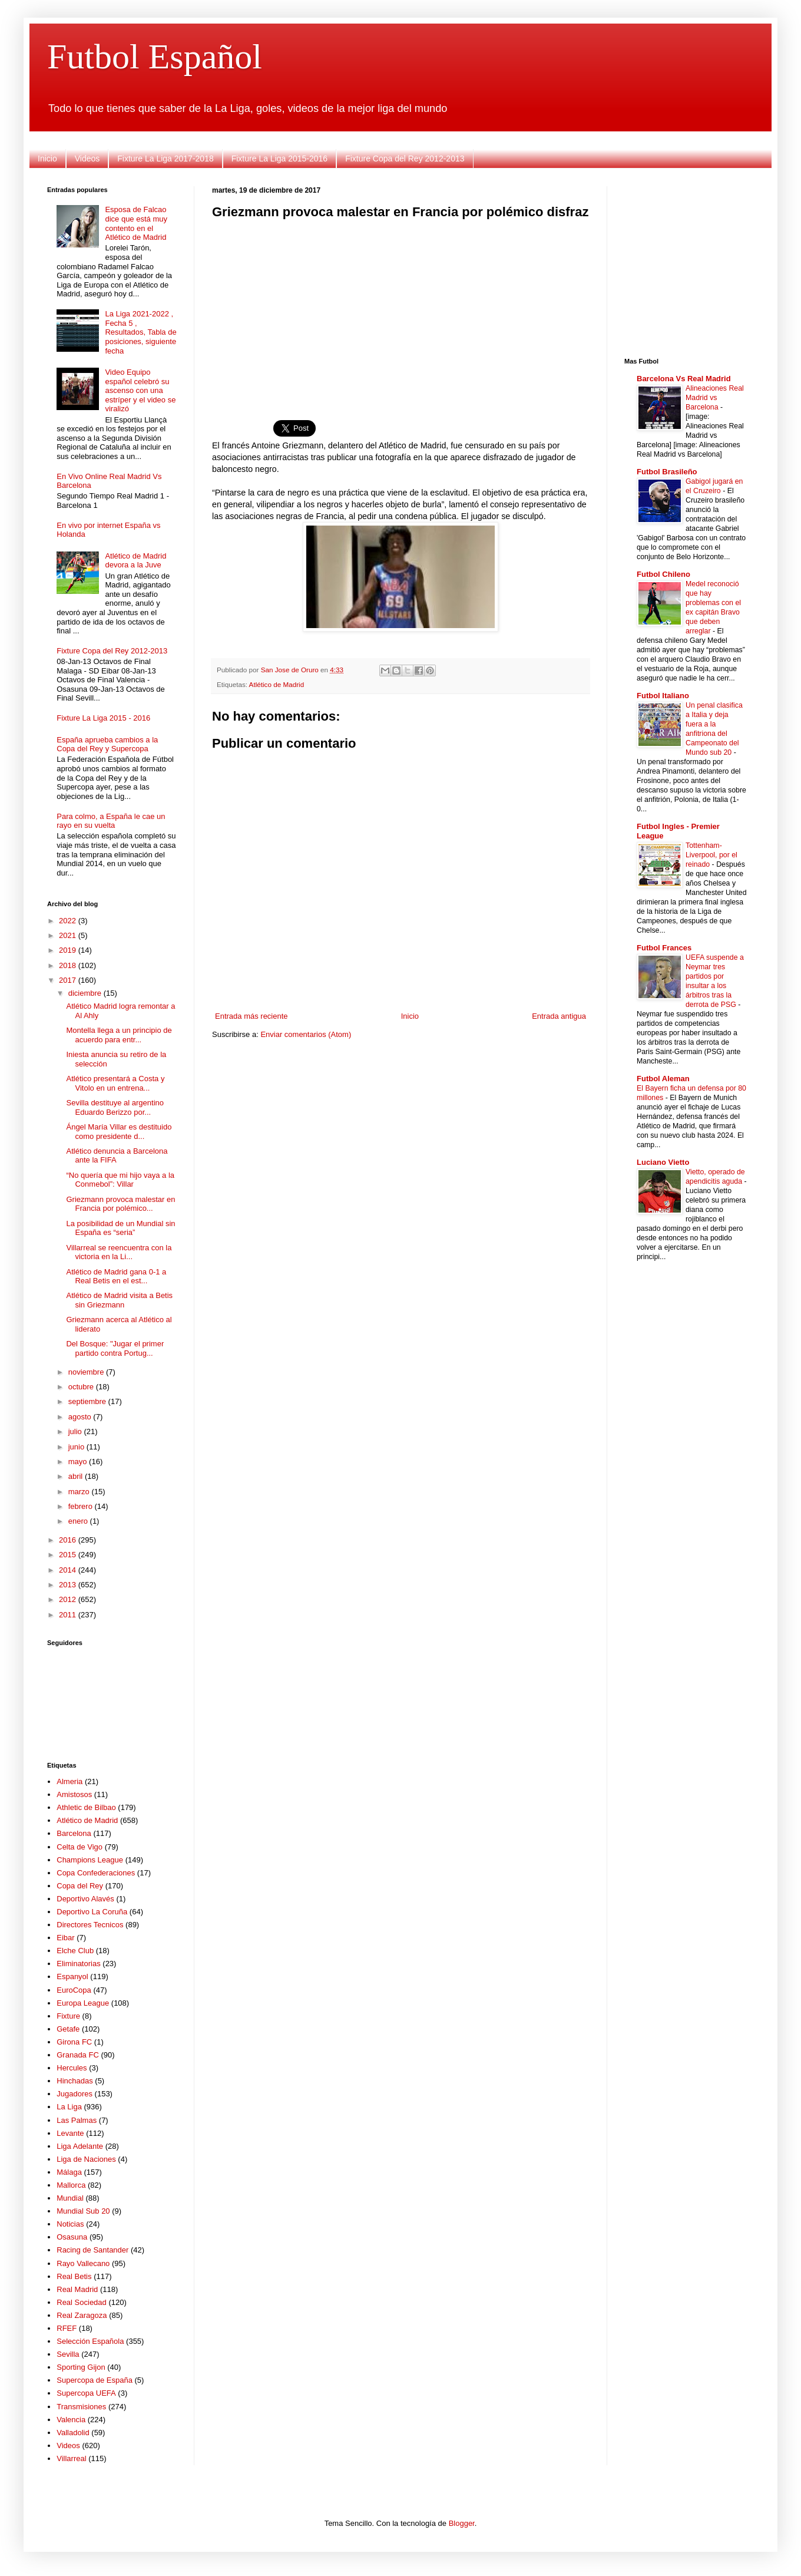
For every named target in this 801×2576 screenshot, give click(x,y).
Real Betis (74, 2276)
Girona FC (74, 2041)
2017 (68, 980)
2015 (68, 1554)
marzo (80, 1491)
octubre (82, 1386)
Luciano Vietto (663, 1162)
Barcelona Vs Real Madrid (684, 378)
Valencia (71, 2419)
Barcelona (74, 1833)
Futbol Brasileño (667, 471)
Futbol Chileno (663, 574)
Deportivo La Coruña (92, 1911)
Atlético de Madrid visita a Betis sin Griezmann (119, 1300)
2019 (68, 950)
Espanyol (72, 1976)
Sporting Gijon (81, 2367)
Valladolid (73, 2432)
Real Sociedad (82, 2302)
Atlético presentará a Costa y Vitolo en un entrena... (115, 1083)
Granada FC (78, 2054)
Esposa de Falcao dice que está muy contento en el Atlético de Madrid (136, 223)
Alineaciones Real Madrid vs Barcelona (715, 397)
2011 (68, 1614)
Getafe (68, 2029)
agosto (81, 1416)
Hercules (72, 2067)
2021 (68, 935)
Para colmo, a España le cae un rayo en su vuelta (111, 821)
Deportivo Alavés (85, 1898)
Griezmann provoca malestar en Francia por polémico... (120, 1204)
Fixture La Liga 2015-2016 (279, 158)
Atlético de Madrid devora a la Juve (135, 560)
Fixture (68, 2016)
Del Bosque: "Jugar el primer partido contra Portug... (115, 1348)
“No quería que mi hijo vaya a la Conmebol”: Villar (120, 1180)
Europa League (83, 2003)
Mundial (70, 2198)
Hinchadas (74, 2080)
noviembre (87, 1372)
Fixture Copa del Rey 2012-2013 (404, 158)
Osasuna (72, 2236)
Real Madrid (77, 2289)
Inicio (47, 158)
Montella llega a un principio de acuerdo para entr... (118, 1035)
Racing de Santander (92, 2249)
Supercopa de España (95, 2380)
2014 (68, 1570)
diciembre (86, 993)
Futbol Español (154, 56)
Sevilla (68, 2354)
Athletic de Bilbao (86, 1807)
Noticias (70, 2224)
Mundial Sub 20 (83, 2211)
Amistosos (74, 1794)
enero (79, 1521)
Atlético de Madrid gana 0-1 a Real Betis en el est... (116, 1276)
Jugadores (74, 2093)
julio (76, 1431)
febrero (81, 1506)
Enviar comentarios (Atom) (305, 1034)
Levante (70, 2133)
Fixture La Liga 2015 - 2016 (103, 718)
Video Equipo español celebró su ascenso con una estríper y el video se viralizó (140, 390)
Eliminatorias (78, 1963)
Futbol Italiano (663, 695)
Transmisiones (81, 2406)
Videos (87, 158)
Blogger (462, 2523)
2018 (68, 965)
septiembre (88, 1401)
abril (76, 1476)
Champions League (90, 1859)
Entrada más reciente (251, 1016)
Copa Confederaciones (96, 1872)
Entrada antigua (559, 1016)
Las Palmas (77, 2120)
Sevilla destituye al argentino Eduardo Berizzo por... (115, 1107)
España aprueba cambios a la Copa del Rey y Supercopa (107, 744)
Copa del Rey (80, 1885)
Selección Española (90, 2341)
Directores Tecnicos (90, 1924)
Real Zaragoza (82, 2315)
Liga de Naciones (86, 2159)
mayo (78, 1461)
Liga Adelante (80, 2146)
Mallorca (71, 2185)
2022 (68, 920)
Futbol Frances (664, 947)
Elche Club (75, 1950)
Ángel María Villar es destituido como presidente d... (118, 1131)
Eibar (65, 1937)
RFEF (67, 2328)
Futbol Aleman (663, 1078)
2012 (68, 1599)
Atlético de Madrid (276, 684)
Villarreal (71, 2458)
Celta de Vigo (79, 1846)
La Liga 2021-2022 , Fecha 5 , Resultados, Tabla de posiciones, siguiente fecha (140, 332)
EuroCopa (74, 1990)
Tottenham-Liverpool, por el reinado (711, 854)
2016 (68, 1539)
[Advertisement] (400, 312)
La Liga (69, 2106)
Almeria (69, 1781)
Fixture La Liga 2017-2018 (165, 158)
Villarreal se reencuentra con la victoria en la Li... (118, 1252)
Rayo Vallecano (83, 2263)
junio (77, 1446)
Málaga (69, 2172)
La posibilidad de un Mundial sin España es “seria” (120, 1228)
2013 (68, 1584)
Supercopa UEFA (86, 2393)
